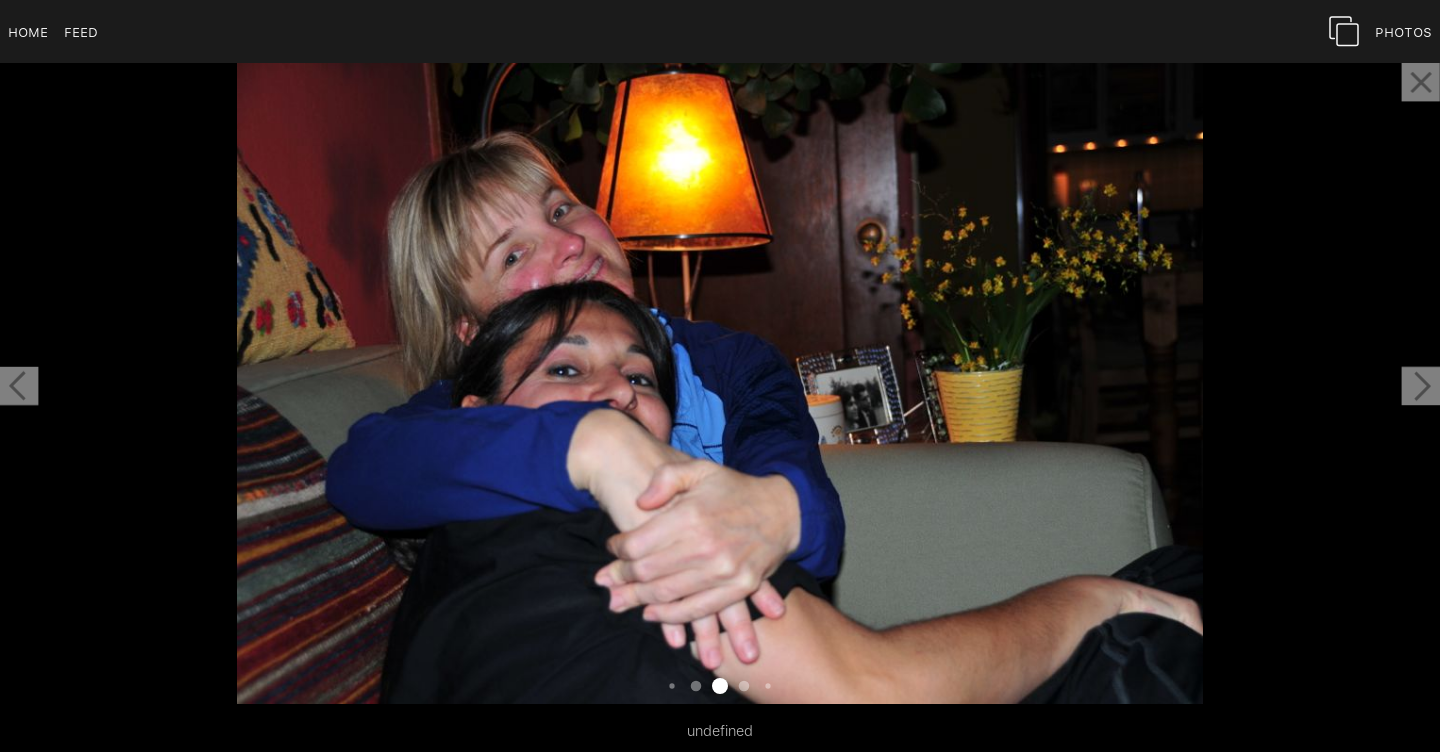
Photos (1403, 31)
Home (28, 31)
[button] (19, 386)
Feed (81, 31)
